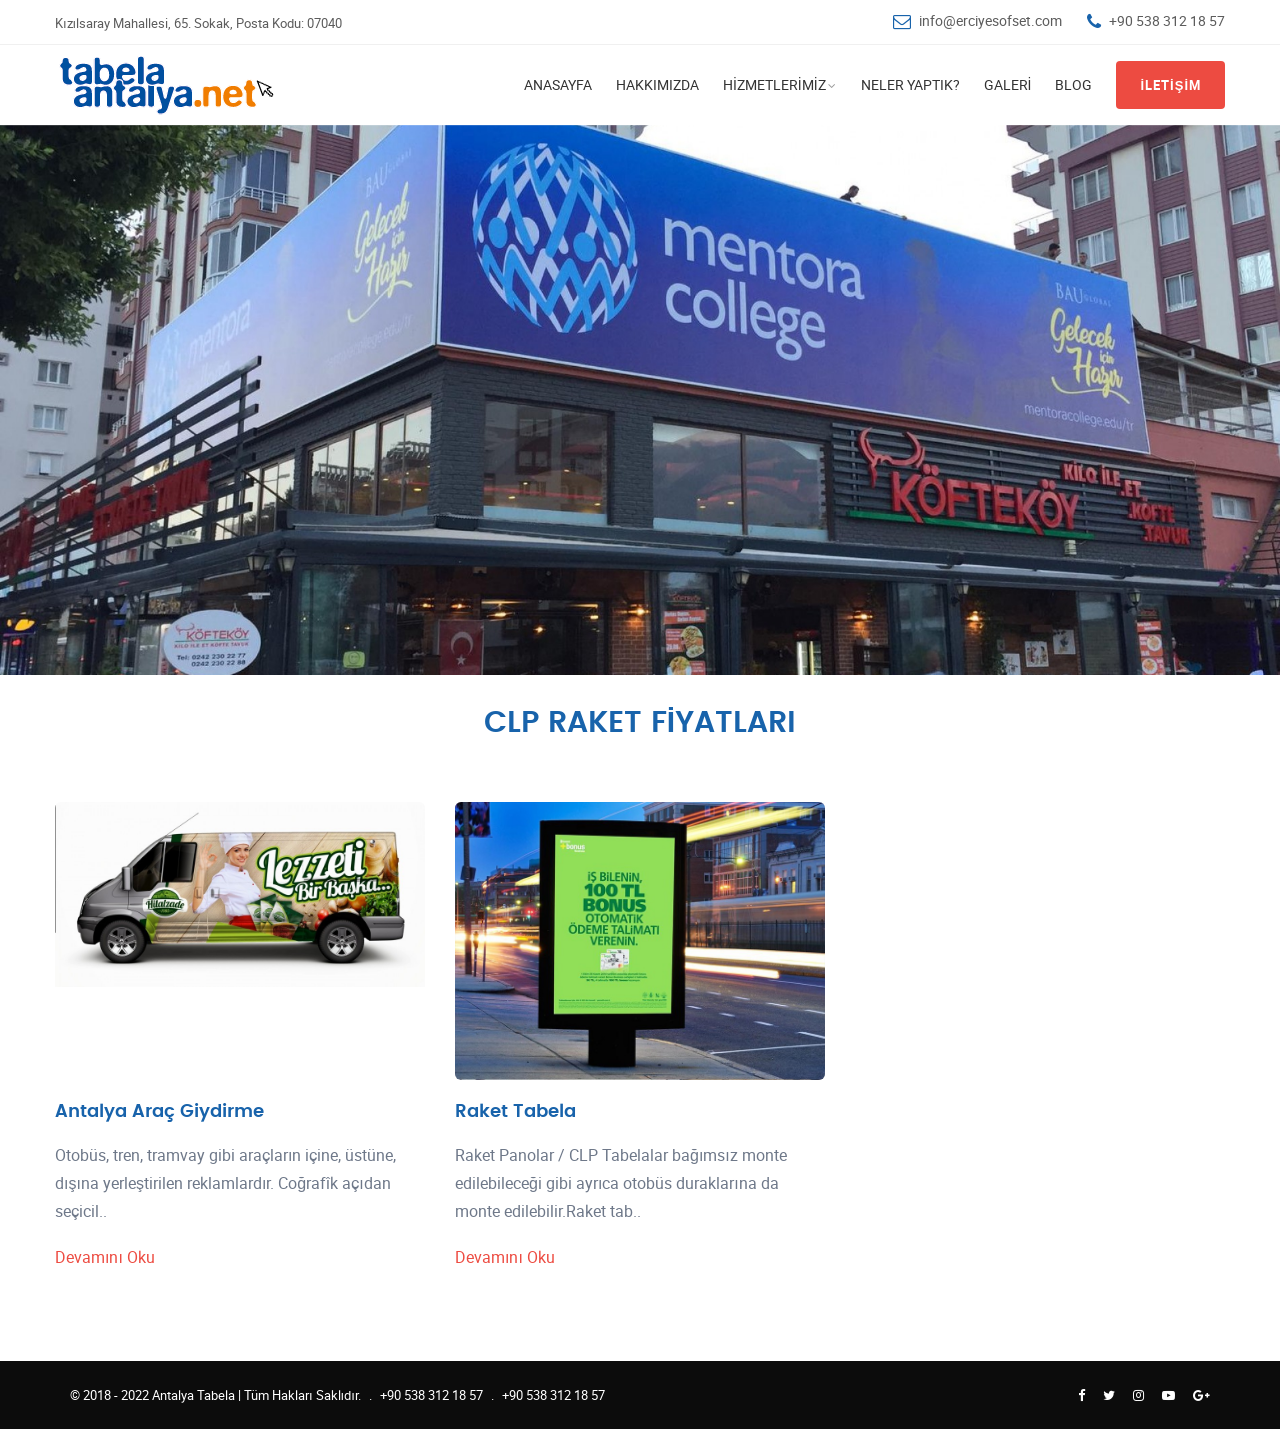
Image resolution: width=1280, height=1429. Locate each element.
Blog (1073, 84)
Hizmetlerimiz (774, 84)
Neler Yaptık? (910, 84)
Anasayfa (558, 84)
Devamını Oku (105, 1257)
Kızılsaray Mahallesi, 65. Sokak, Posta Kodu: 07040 (198, 23)
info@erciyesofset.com (990, 20)
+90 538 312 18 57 (1167, 20)
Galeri (1008, 84)
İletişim (1170, 85)
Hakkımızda (657, 84)
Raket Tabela (515, 1111)
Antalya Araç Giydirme (159, 1111)
